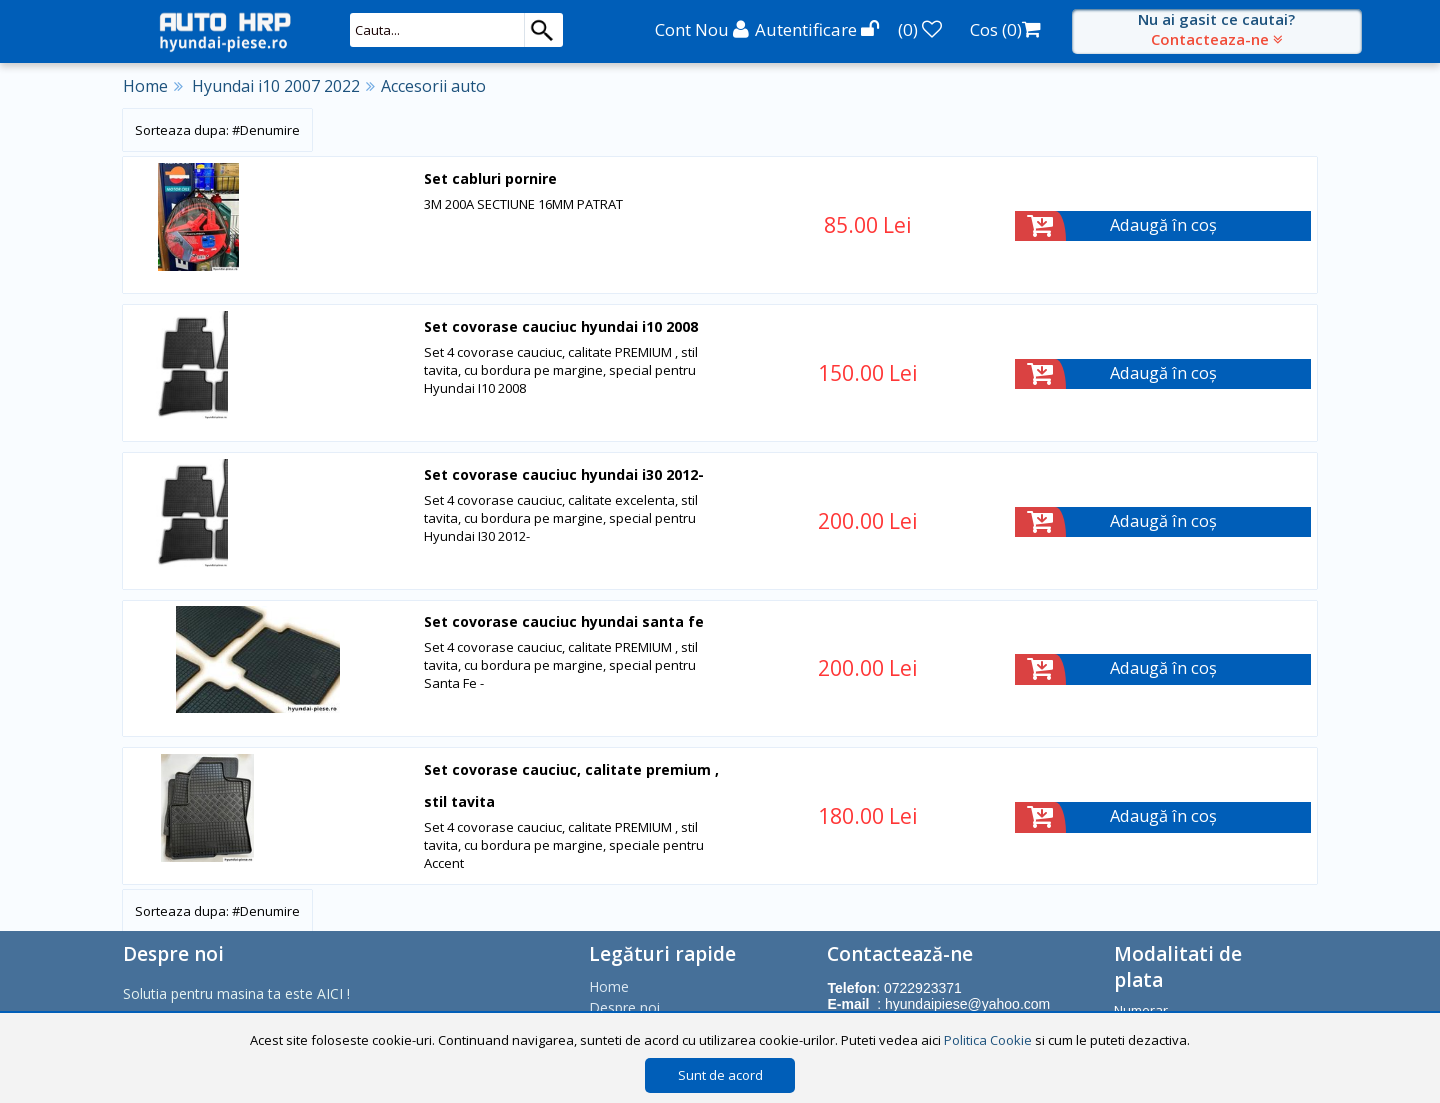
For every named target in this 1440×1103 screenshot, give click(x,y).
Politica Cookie (988, 1040)
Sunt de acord (720, 1075)
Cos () (1005, 29)
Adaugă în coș (1163, 225)
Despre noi (624, 1005)
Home (145, 86)
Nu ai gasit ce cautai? (1217, 29)
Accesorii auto (433, 86)
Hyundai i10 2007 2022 (276, 86)
